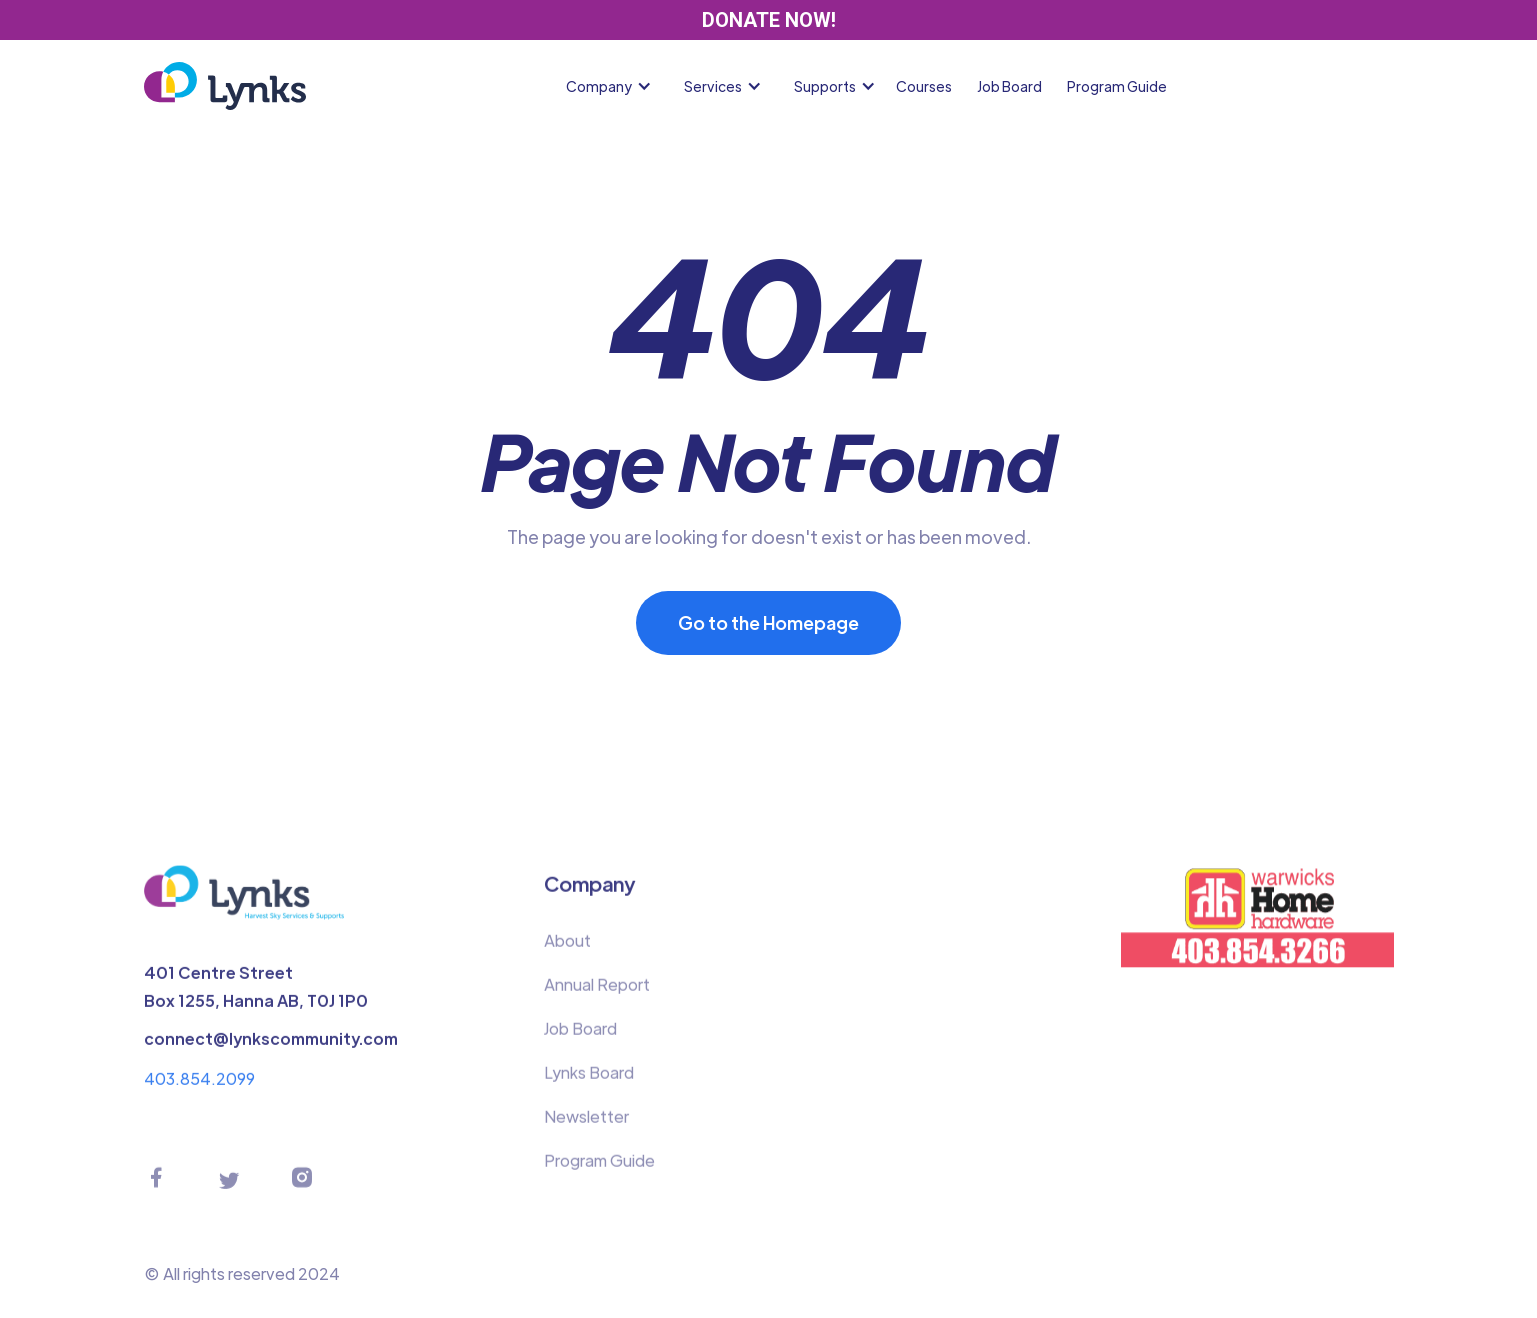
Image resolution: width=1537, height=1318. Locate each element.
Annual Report (597, 991)
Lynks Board (589, 1079)
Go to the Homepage (768, 622)
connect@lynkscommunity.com (271, 1045)
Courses (924, 86)
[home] (225, 86)
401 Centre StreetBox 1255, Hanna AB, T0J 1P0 (256, 993)
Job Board (1009, 86)
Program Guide (1117, 86)
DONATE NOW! (769, 20)
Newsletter (586, 1123)
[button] (613, 86)
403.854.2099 (199, 1085)
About (567, 947)
